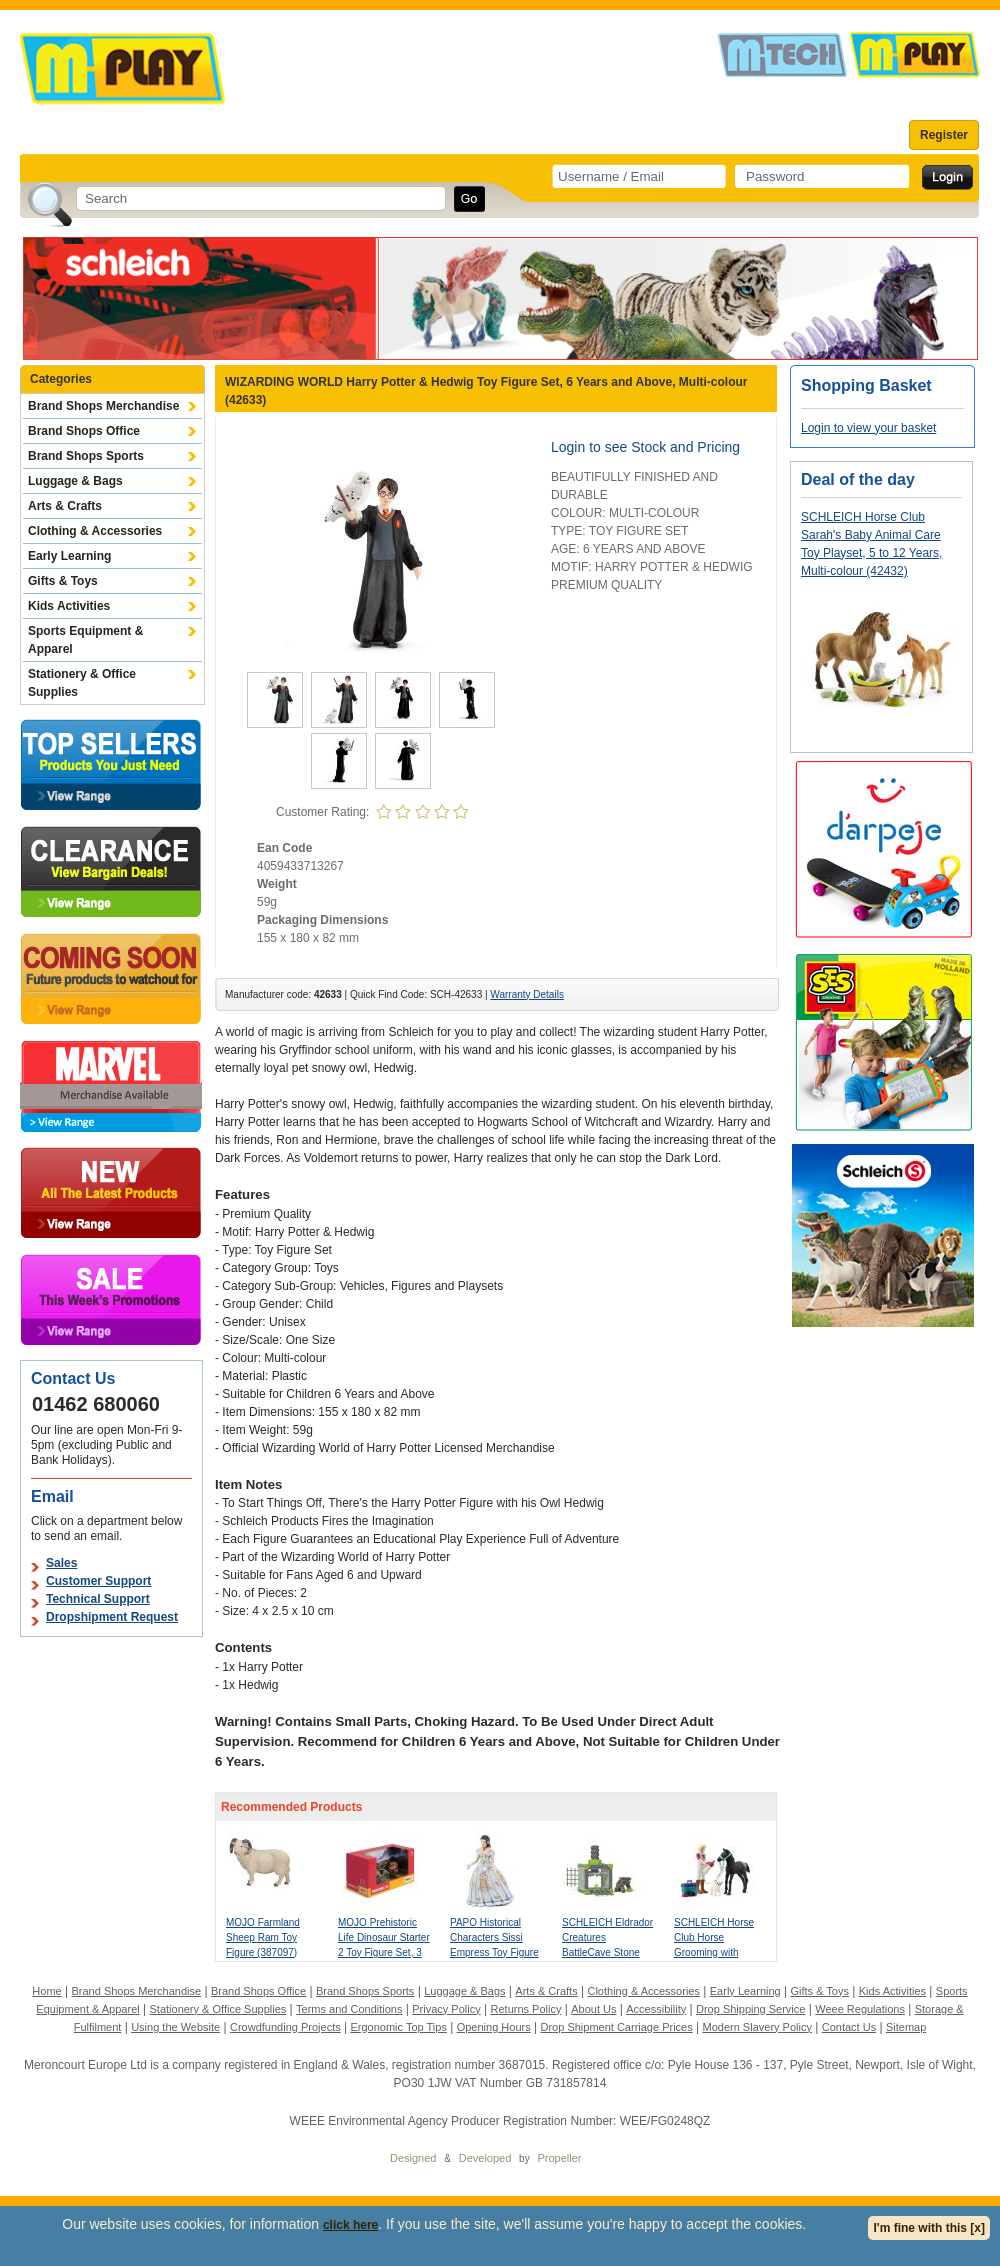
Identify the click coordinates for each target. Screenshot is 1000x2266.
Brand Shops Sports (86, 456)
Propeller (559, 2158)
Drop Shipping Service (750, 2009)
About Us (593, 2009)
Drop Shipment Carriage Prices (616, 2027)
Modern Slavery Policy (757, 2027)
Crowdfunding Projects (285, 2027)
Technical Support (98, 1599)
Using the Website (175, 2027)
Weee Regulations (860, 2009)
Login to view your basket (868, 428)
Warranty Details (527, 994)
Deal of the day (858, 479)
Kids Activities (69, 606)
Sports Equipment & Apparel (85, 640)
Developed (485, 2158)
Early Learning (69, 556)
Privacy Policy (446, 2009)
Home (46, 1991)
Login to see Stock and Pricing (645, 447)
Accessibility (656, 2009)
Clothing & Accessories (95, 531)
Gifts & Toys (63, 581)
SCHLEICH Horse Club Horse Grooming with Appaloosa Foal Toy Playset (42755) (718, 1952)
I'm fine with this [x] (929, 2228)
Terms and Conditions (349, 2009)
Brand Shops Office (84, 431)
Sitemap (906, 2027)
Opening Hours (494, 2027)
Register (944, 135)
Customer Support (98, 1581)
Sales (61, 1563)
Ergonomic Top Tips (398, 2027)
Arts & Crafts (65, 506)
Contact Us (849, 2027)
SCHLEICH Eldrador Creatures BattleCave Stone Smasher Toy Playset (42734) (607, 1952)
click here (350, 2225)
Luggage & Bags (75, 481)
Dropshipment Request (112, 1617)
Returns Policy (526, 2009)
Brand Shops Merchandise (103, 406)
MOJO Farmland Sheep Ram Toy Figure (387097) (263, 1937)
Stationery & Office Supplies (82, 683)
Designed (413, 2158)
